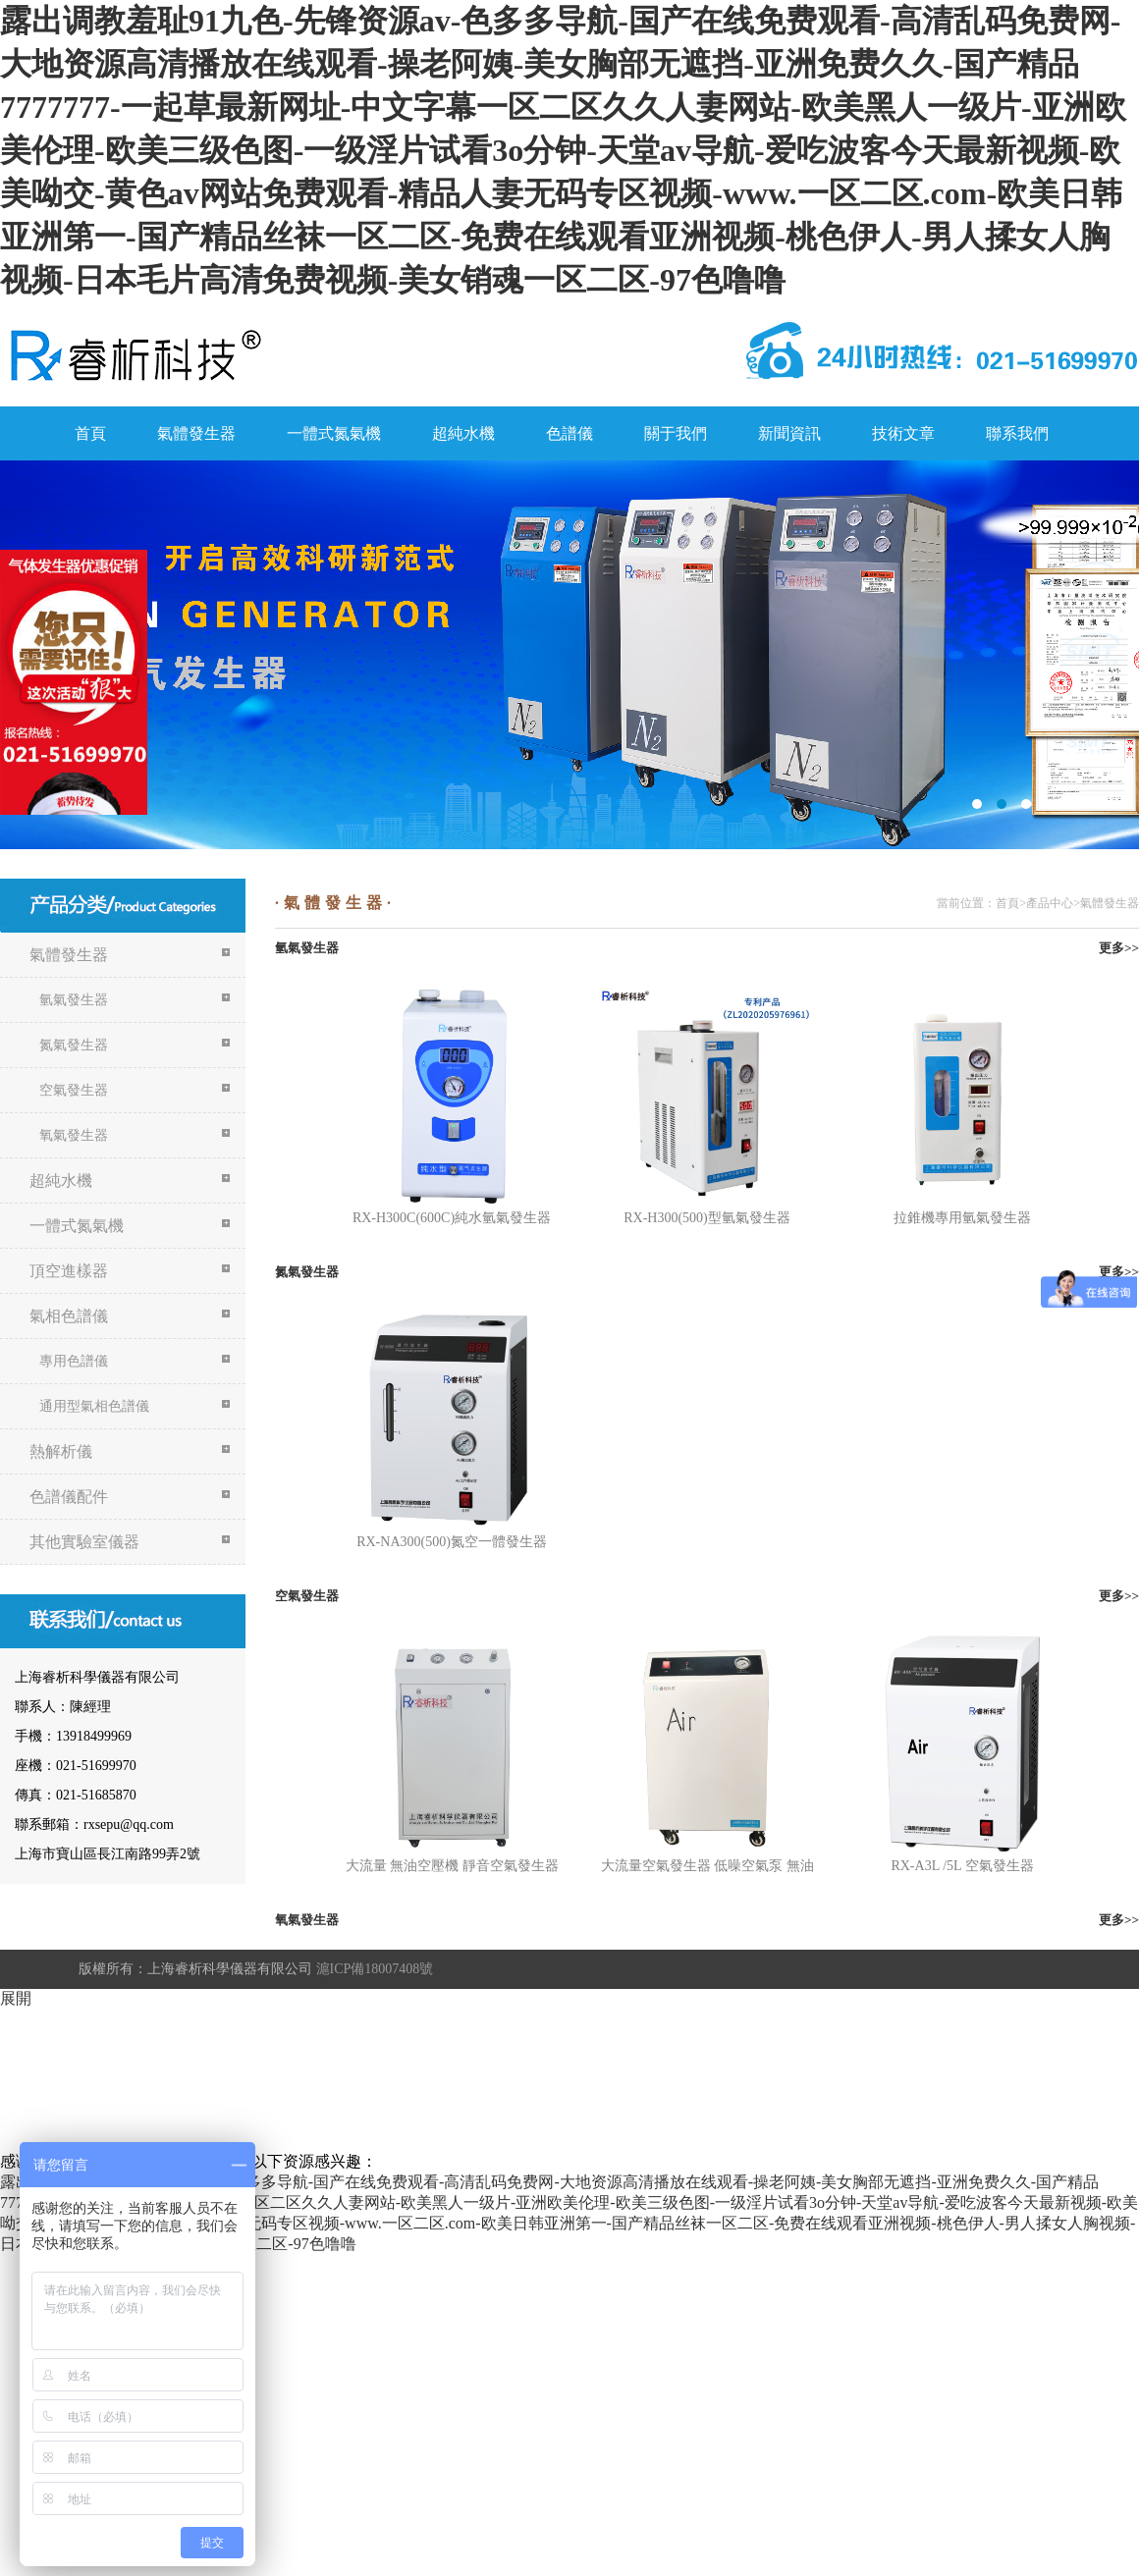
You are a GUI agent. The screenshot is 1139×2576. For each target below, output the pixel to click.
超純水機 (463, 433)
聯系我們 (1017, 433)
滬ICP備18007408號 (375, 1968)
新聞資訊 (789, 433)
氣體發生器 (196, 433)
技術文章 (903, 433)
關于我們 (675, 433)
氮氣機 (569, 654)
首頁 (90, 433)
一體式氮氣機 (334, 433)
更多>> (1119, 947)
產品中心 (1049, 903)
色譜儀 (569, 433)
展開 (15, 1998)
